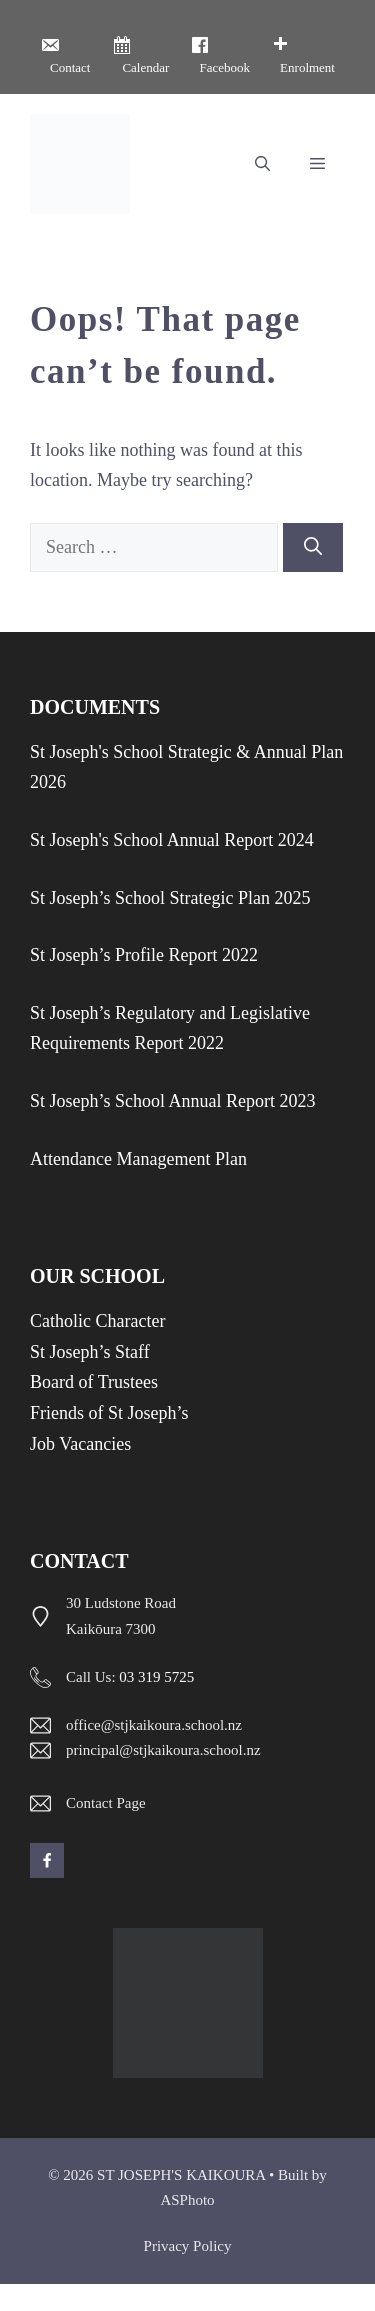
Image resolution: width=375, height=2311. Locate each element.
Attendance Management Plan (138, 1159)
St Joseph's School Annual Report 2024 (172, 840)
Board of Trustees (94, 1382)
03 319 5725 (156, 1677)
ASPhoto (187, 2200)
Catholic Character (97, 1321)
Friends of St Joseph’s (109, 1413)
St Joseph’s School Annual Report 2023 (173, 1101)
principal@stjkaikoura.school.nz (163, 1750)
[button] (262, 164)
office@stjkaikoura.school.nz (154, 1725)
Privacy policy (188, 2246)
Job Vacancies (80, 1444)
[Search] (313, 547)
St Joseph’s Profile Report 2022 (144, 955)
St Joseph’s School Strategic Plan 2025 (170, 898)
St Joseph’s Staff (90, 1352)
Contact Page (106, 1803)
